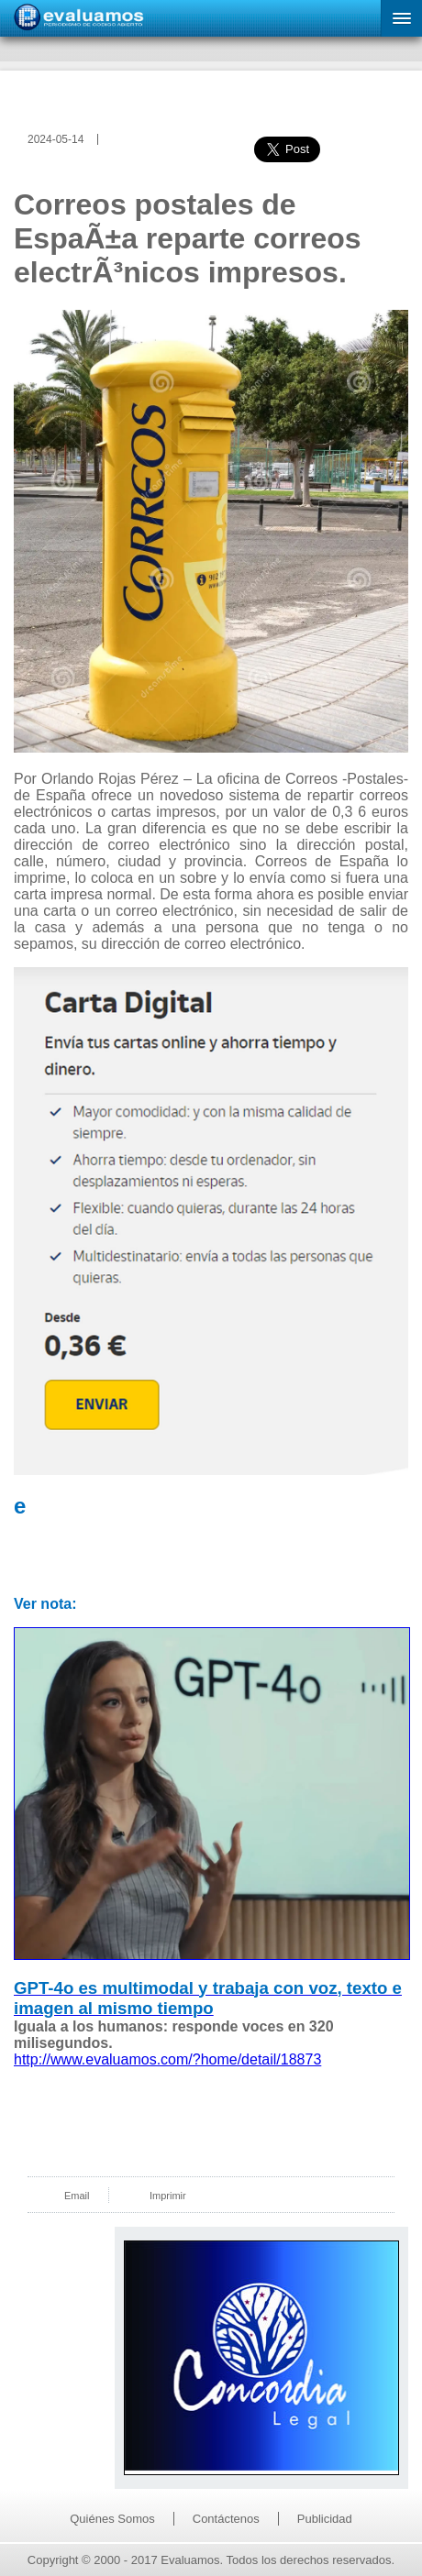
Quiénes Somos (112, 2519)
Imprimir (168, 2195)
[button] (401, 18)
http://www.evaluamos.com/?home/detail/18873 (167, 2059)
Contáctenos (226, 2519)
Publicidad (324, 2519)
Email (77, 2195)
